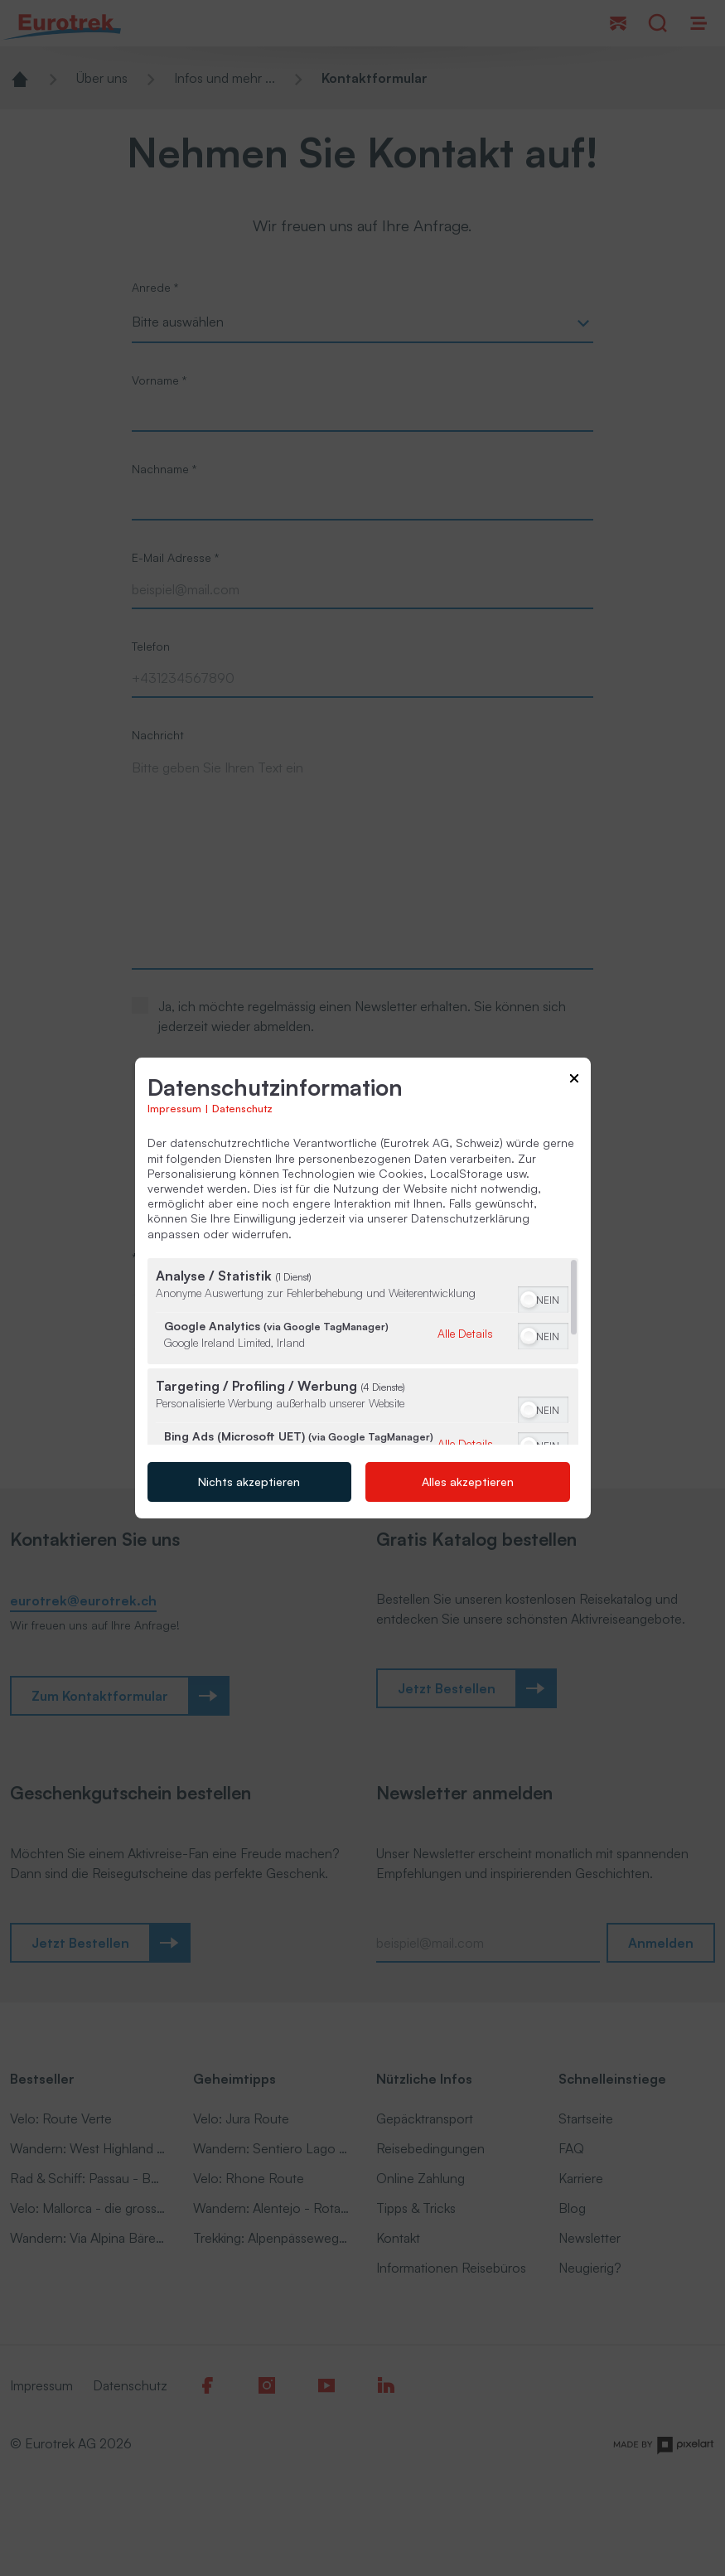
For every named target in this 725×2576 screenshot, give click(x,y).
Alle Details (465, 1333)
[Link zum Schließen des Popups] (574, 1081)
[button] (528, 1299)
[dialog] (363, 1288)
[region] (362, 1351)
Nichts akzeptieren (249, 1481)
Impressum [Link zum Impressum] (174, 1109)
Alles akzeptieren (468, 1481)
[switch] (543, 1298)
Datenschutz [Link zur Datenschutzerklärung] (242, 1109)
